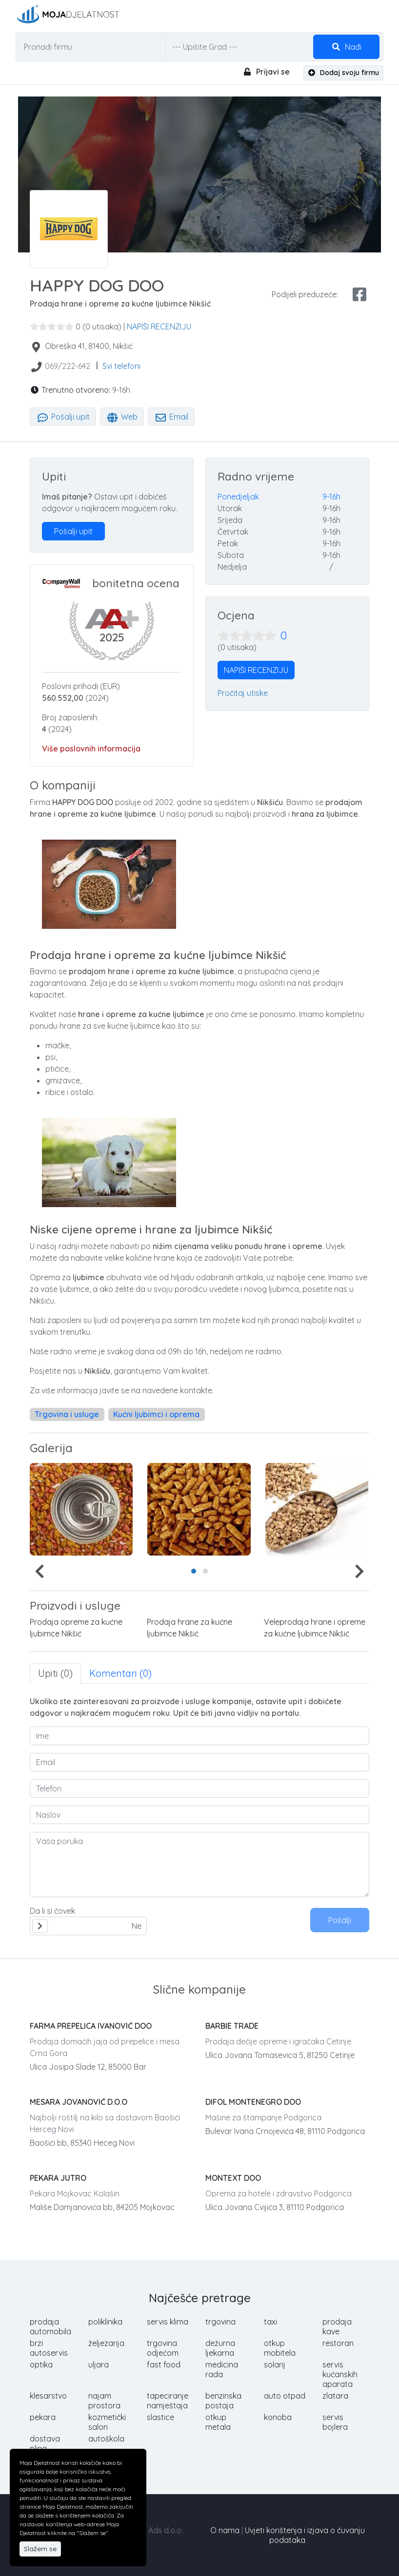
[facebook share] (359, 294)
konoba (278, 2417)
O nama (224, 2530)
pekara (43, 2417)
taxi (270, 2321)
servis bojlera (335, 2422)
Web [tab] (122, 417)
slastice (160, 2417)
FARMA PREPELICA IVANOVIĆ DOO (91, 2026)
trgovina (220, 2321)
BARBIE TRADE (232, 2026)
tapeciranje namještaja (167, 2400)
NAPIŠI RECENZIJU (159, 326)
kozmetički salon (107, 2422)
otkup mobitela (280, 2348)
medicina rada (221, 2369)
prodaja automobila (50, 2326)
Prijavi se (266, 72)
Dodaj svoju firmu (343, 72)
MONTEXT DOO (233, 2178)
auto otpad (284, 2396)
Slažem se (40, 2548)
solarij (274, 2364)
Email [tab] (171, 417)
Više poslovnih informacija (91, 748)
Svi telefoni (121, 366)
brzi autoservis (49, 2348)
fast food (163, 2364)
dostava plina (45, 2443)
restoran (338, 2343)
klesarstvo (48, 2396)
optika (41, 2364)
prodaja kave (337, 2326)
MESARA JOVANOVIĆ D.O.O (78, 2102)
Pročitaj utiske (243, 693)
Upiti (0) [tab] (55, 1673)
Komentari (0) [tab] (120, 1673)
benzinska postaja (223, 2400)
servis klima (167, 2321)
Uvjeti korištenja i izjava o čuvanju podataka (305, 2535)
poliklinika (105, 2321)
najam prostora (104, 2400)
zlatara (335, 2396)
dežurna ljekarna (220, 2348)
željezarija (106, 2343)
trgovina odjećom (163, 2348)
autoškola (106, 2438)
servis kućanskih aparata (340, 2374)
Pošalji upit (63, 417)
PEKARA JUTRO (58, 2178)
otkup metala (218, 2422)
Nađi (346, 47)
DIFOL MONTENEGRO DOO (253, 2102)
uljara (98, 2364)
